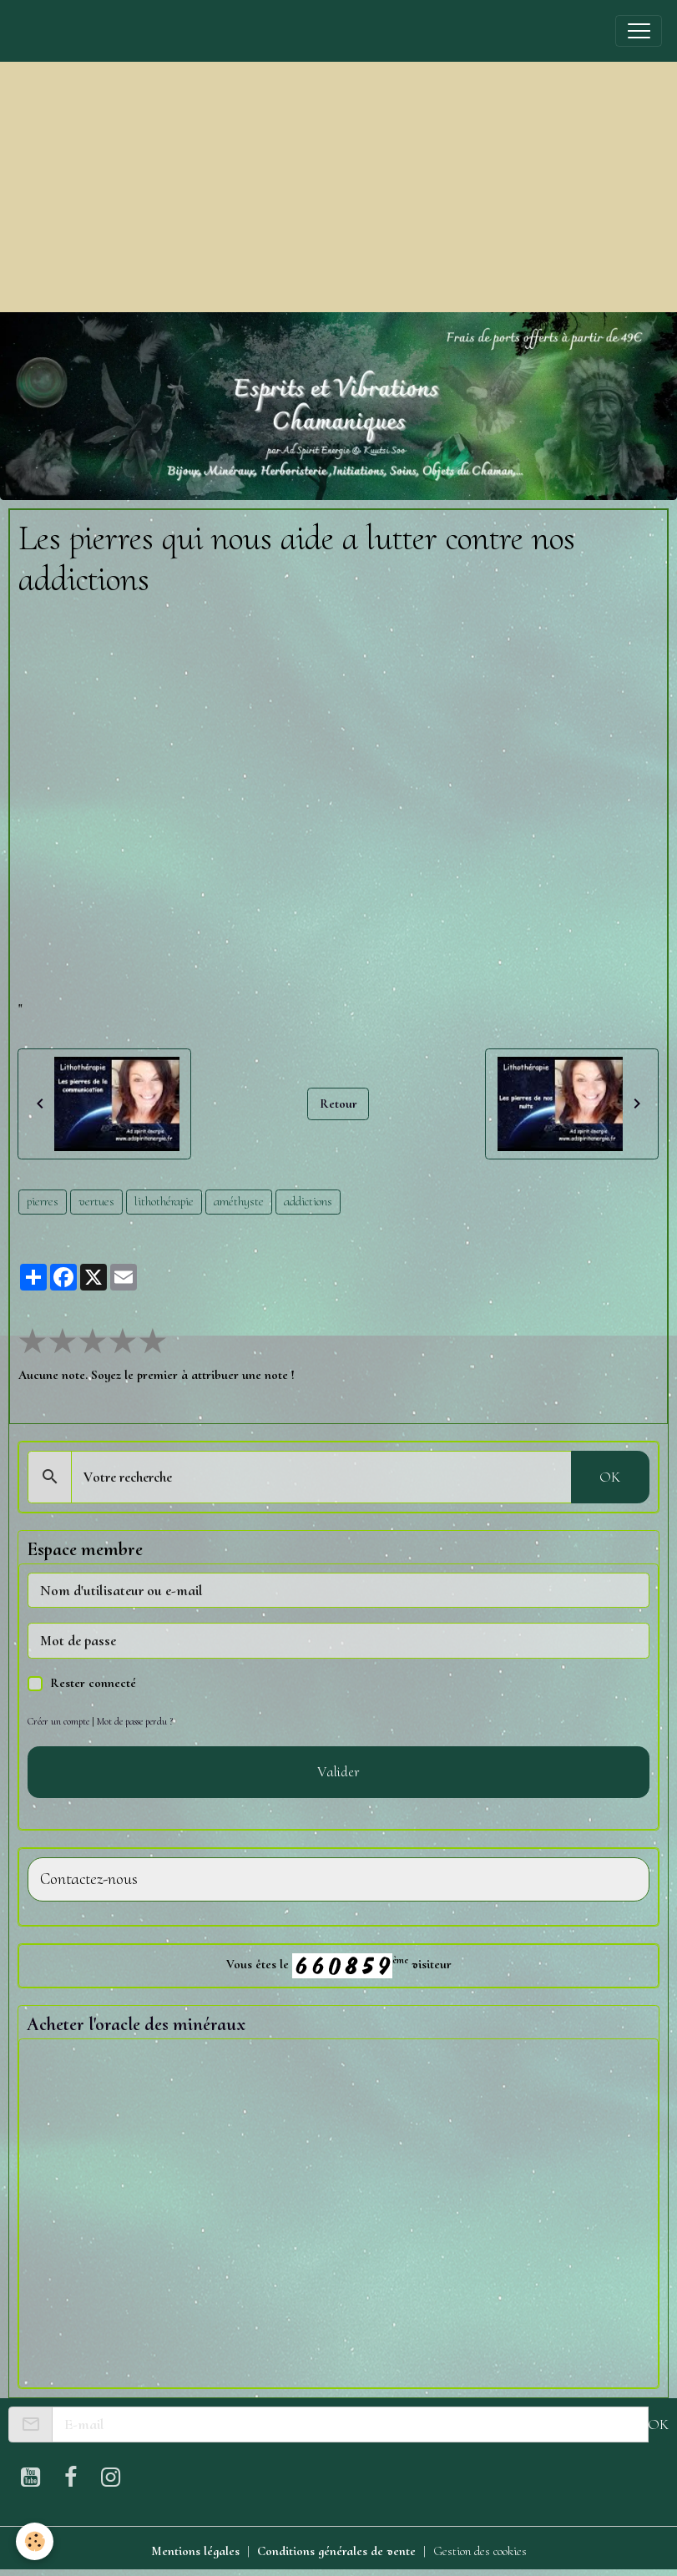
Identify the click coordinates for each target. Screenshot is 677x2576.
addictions (308, 1201)
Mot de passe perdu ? (135, 1721)
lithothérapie (164, 1201)
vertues (96, 1201)
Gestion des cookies (480, 2551)
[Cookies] (35, 2541)
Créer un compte (58, 1721)
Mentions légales (195, 2551)
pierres (42, 1201)
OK (609, 1476)
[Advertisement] (338, 187)
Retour (338, 1103)
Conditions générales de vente (336, 2551)
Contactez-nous (89, 1879)
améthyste (239, 1201)
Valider (338, 1771)
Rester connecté (93, 1682)
